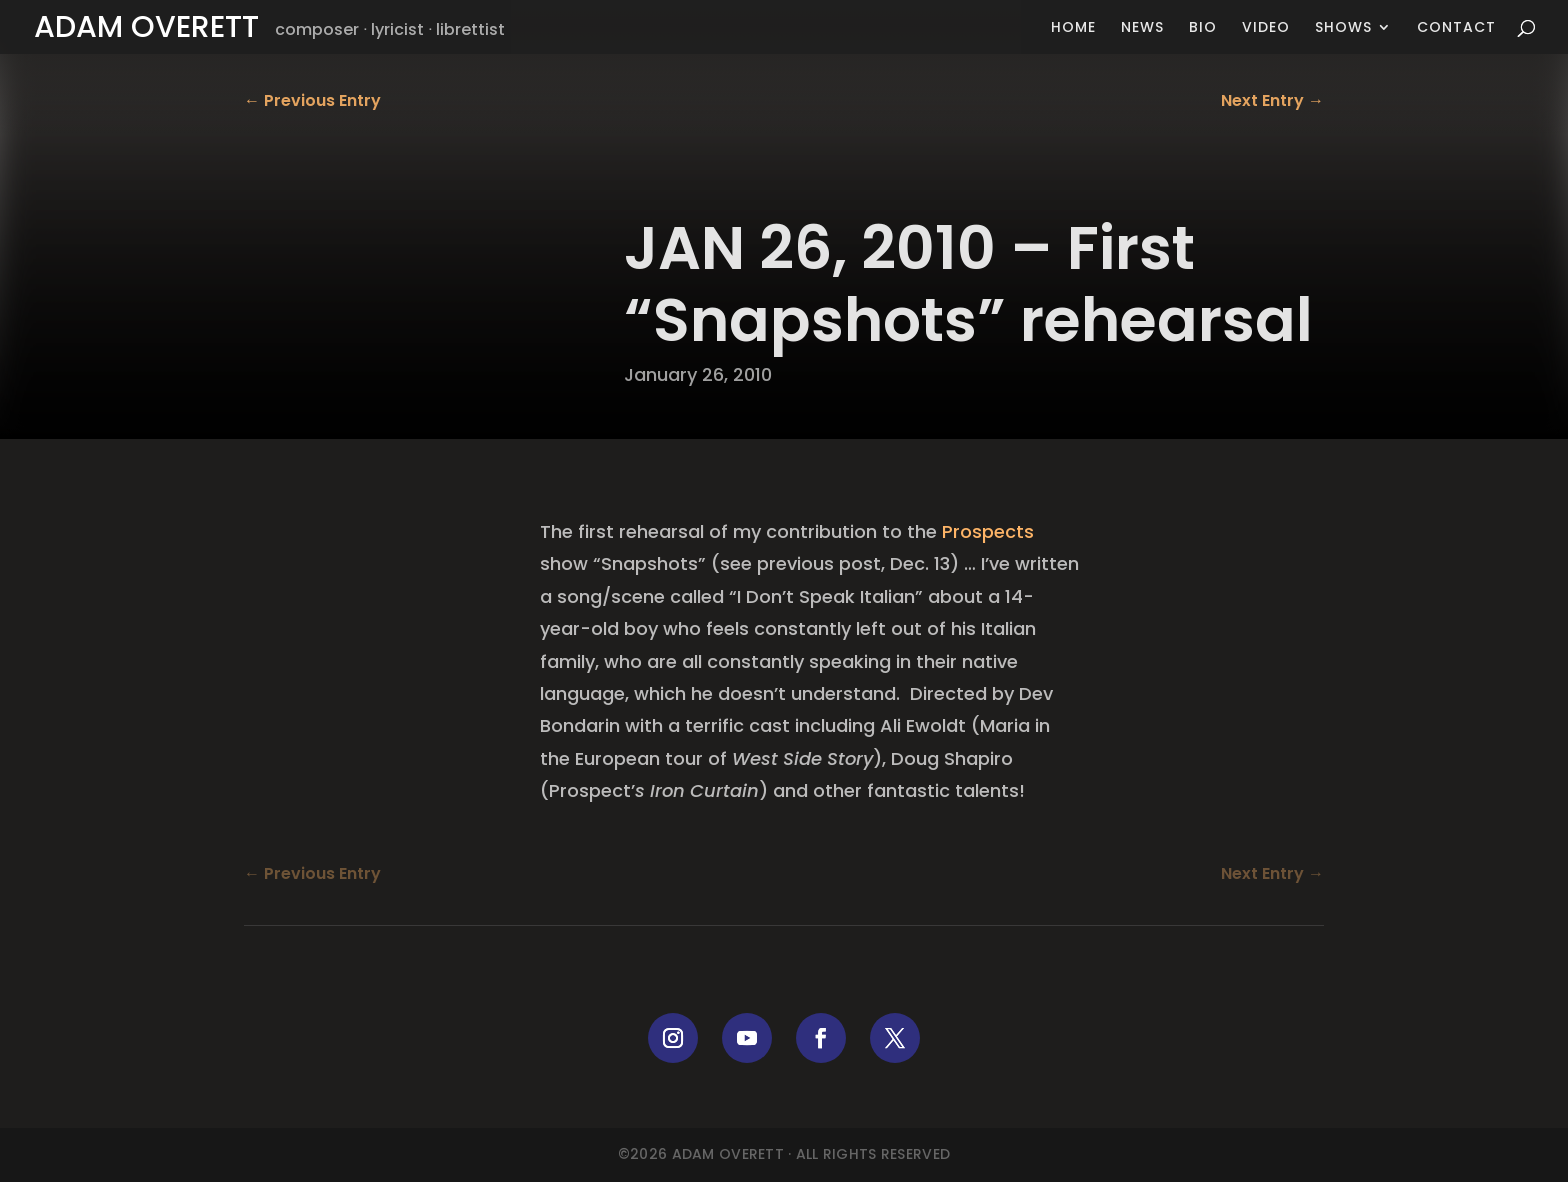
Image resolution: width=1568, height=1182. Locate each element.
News (1142, 28)
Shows (1343, 28)
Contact (1456, 28)
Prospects (988, 531)
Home (1073, 28)
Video (1266, 28)
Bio (1203, 28)
